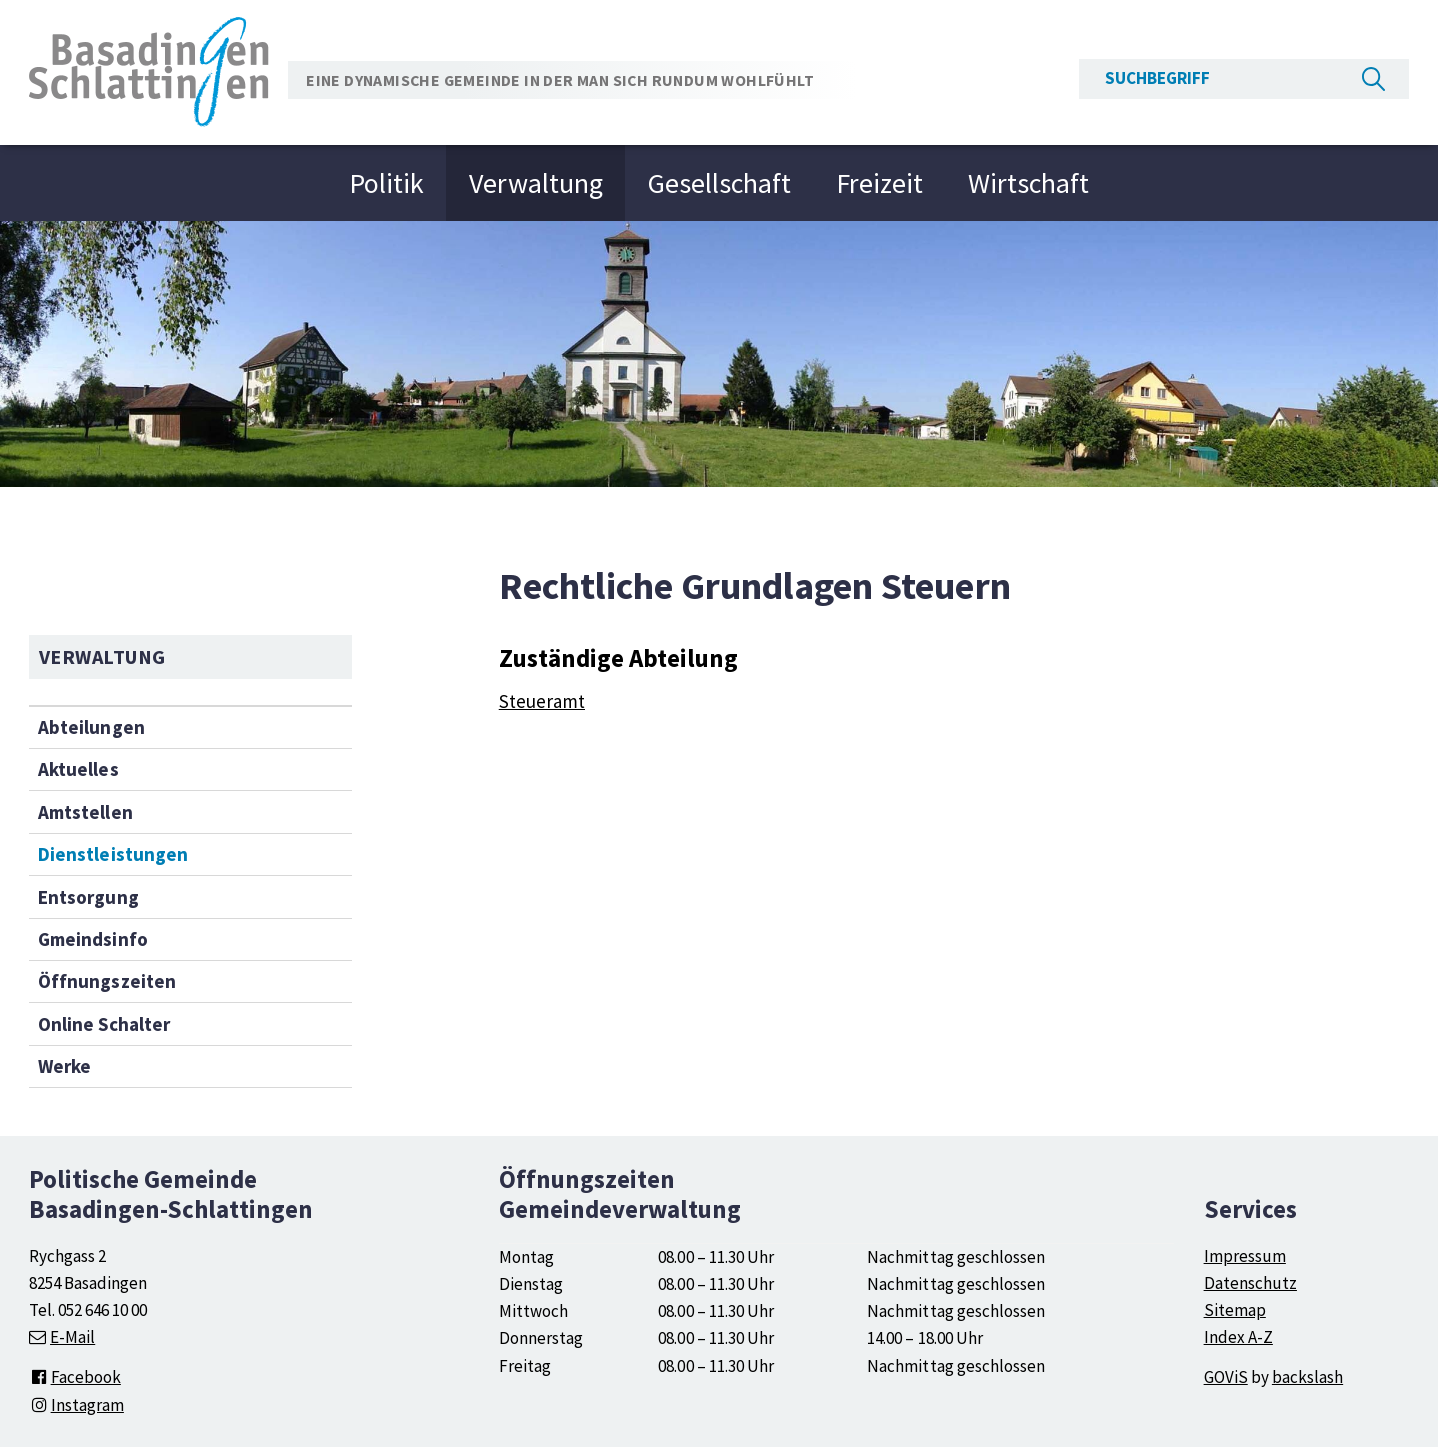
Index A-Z (1238, 1337)
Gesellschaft (719, 183)
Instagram (76, 1405)
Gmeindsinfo (92, 939)
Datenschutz (1250, 1283)
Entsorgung (88, 897)
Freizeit (879, 183)
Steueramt (542, 701)
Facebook (75, 1377)
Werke (64, 1066)
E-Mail (72, 1337)
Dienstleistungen (112, 854)
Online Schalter (103, 1024)
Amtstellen (85, 812)
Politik (386, 183)
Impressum (1245, 1256)
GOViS (1226, 1377)
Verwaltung (536, 183)
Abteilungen (91, 727)
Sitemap (1235, 1310)
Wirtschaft (1028, 183)
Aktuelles (78, 769)
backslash (1307, 1377)
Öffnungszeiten (106, 981)
